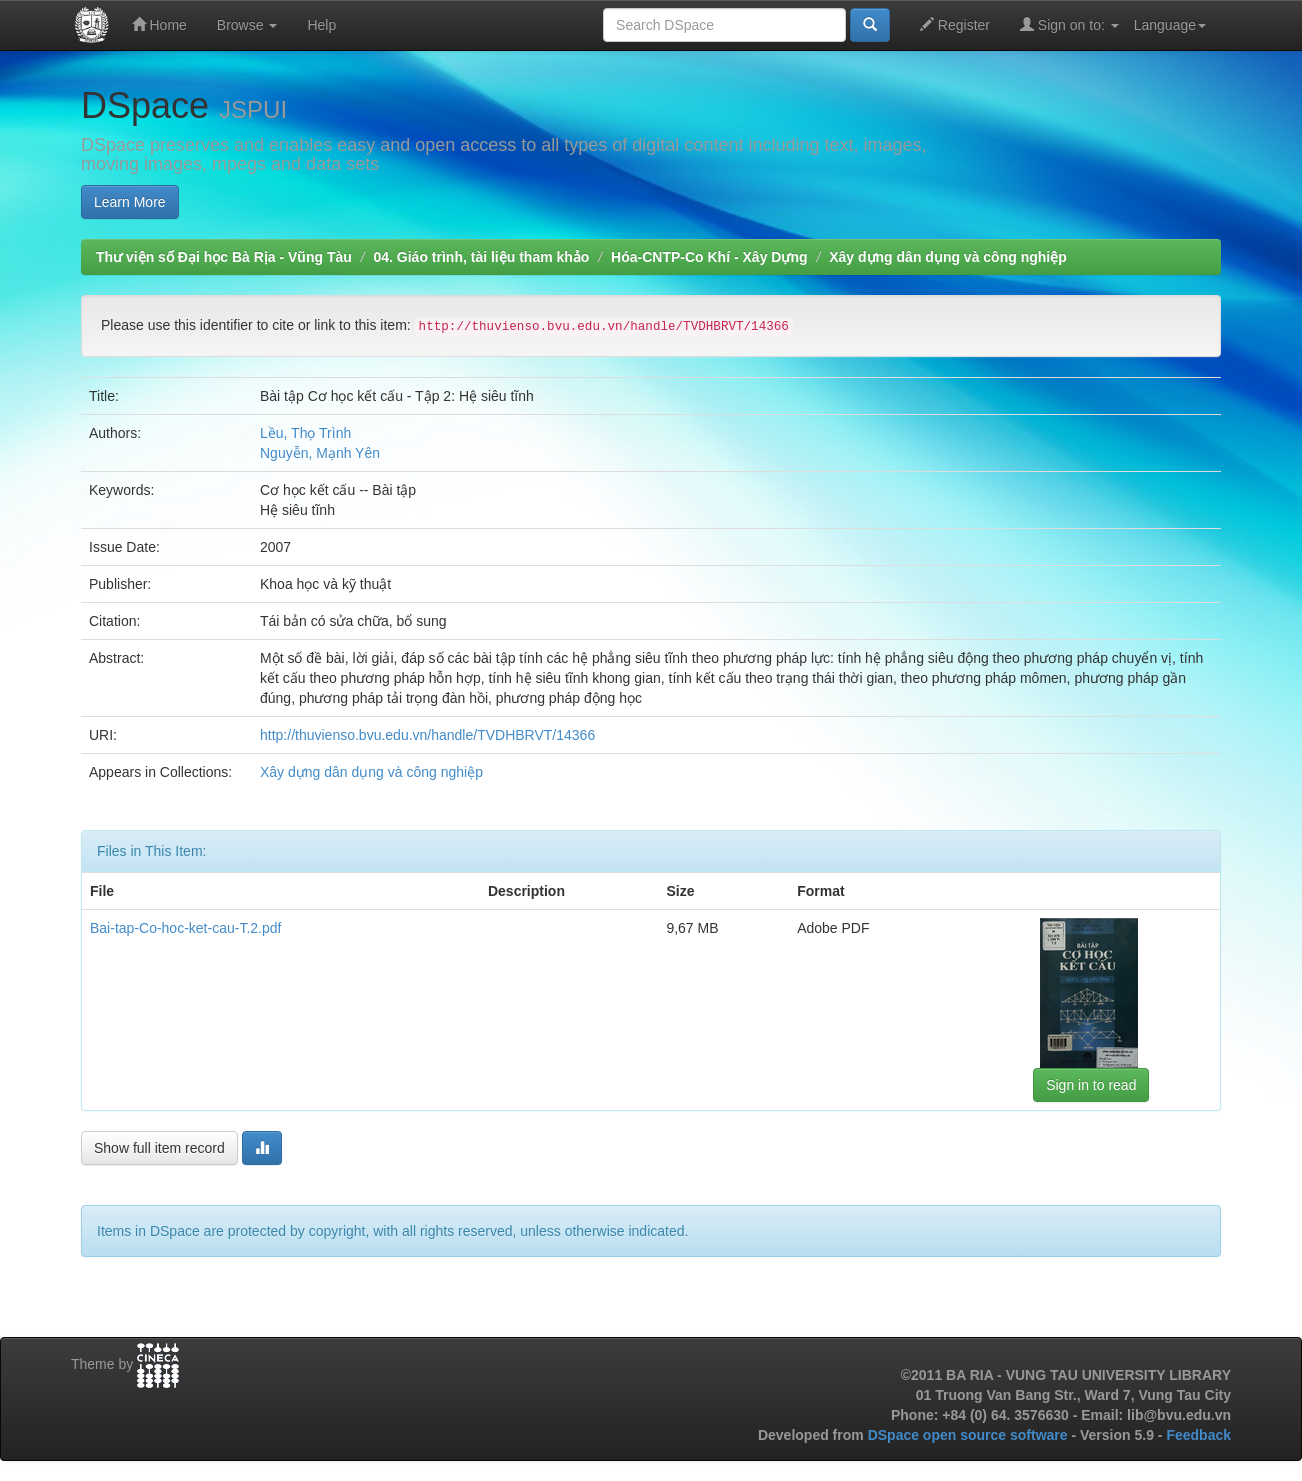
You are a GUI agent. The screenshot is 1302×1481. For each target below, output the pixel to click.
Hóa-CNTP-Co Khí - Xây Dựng (709, 257)
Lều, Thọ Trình (305, 433)
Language (1170, 25)
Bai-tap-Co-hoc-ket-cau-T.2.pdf (185, 928)
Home (159, 24)
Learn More (130, 202)
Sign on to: (1069, 24)
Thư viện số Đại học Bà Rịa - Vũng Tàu (224, 257)
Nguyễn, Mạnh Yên (320, 453)
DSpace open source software (970, 1435)
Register (955, 24)
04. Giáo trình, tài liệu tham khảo (481, 257)
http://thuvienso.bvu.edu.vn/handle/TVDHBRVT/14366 (427, 735)
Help (321, 25)
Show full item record (159, 1148)
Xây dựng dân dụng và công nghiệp (948, 257)
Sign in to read (1091, 1085)
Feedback (1198, 1435)
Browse (247, 25)
